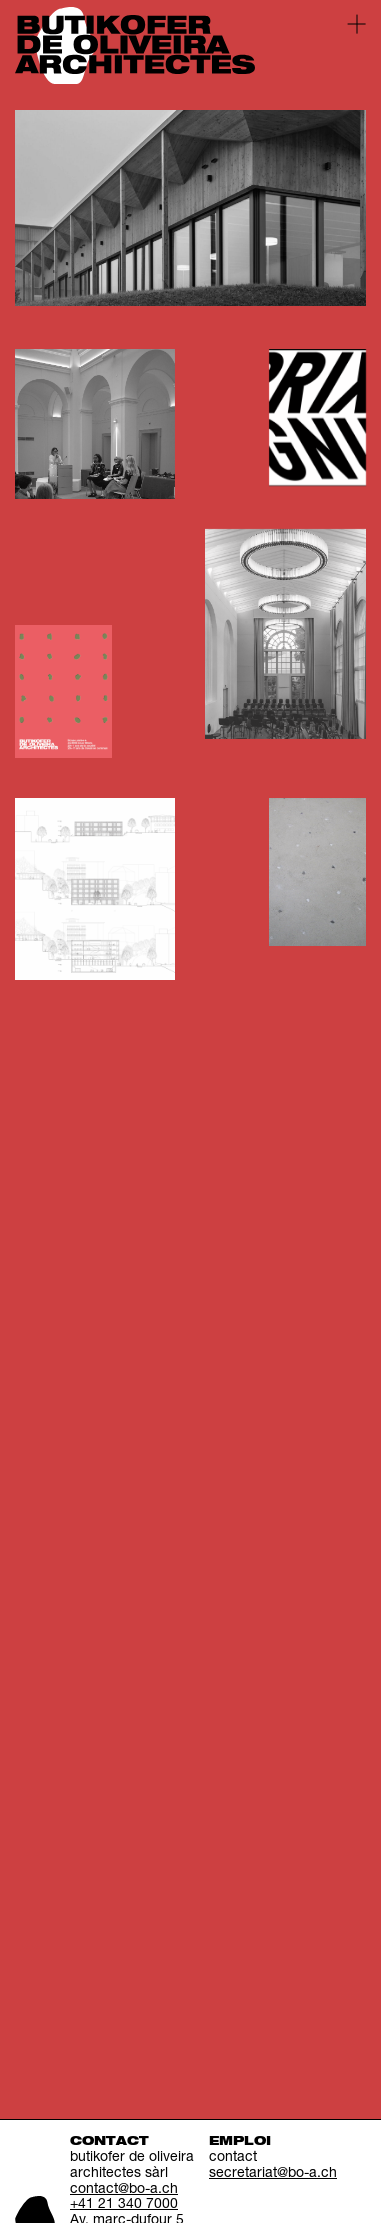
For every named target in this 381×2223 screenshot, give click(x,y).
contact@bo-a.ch (124, 2190)
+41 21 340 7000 (124, 2205)
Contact (109, 2142)
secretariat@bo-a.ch (273, 2174)
